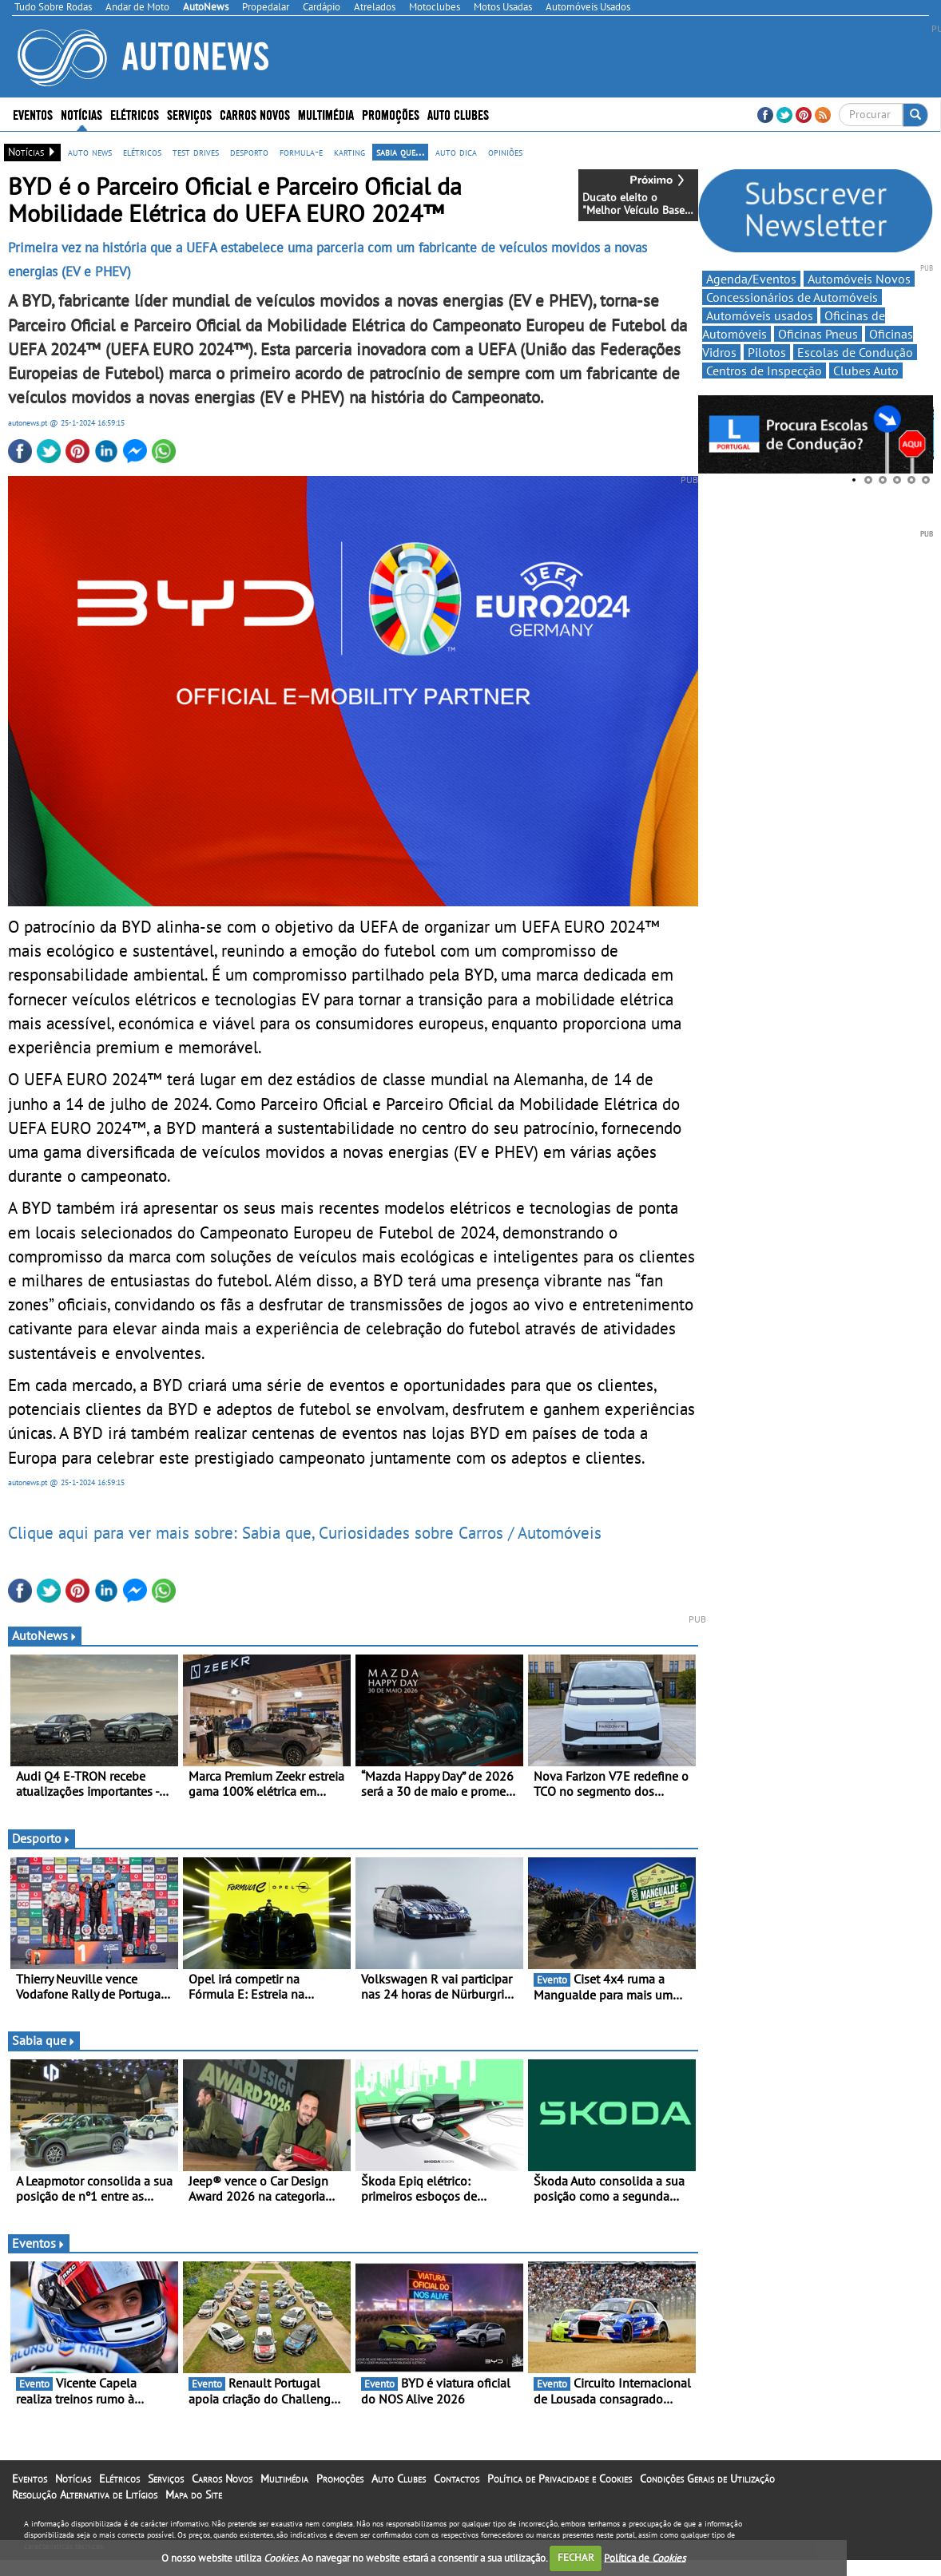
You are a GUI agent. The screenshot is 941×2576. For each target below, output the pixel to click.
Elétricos (134, 113)
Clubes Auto (866, 370)
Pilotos (767, 352)
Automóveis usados (759, 315)
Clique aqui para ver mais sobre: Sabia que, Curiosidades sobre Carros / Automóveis (305, 1532)
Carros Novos (255, 113)
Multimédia (326, 113)
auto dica (456, 152)
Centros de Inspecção (764, 370)
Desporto (41, 1838)
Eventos (33, 113)
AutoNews (44, 1635)
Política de (644, 2557)
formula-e (301, 152)
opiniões (505, 152)
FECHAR (576, 2557)
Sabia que (44, 2040)
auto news (90, 152)
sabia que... (400, 152)
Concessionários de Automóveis (792, 297)
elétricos (142, 152)
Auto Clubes (458, 113)
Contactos (456, 2478)
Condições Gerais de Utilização (707, 2478)
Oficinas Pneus (818, 334)
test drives (196, 152)
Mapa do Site (193, 2494)
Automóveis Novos (859, 279)
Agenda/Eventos (751, 279)
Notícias (81, 113)
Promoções (390, 113)
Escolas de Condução (855, 352)
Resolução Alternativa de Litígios (84, 2494)
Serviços (189, 113)
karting (349, 152)
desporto (249, 152)
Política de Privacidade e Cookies (559, 2478)
